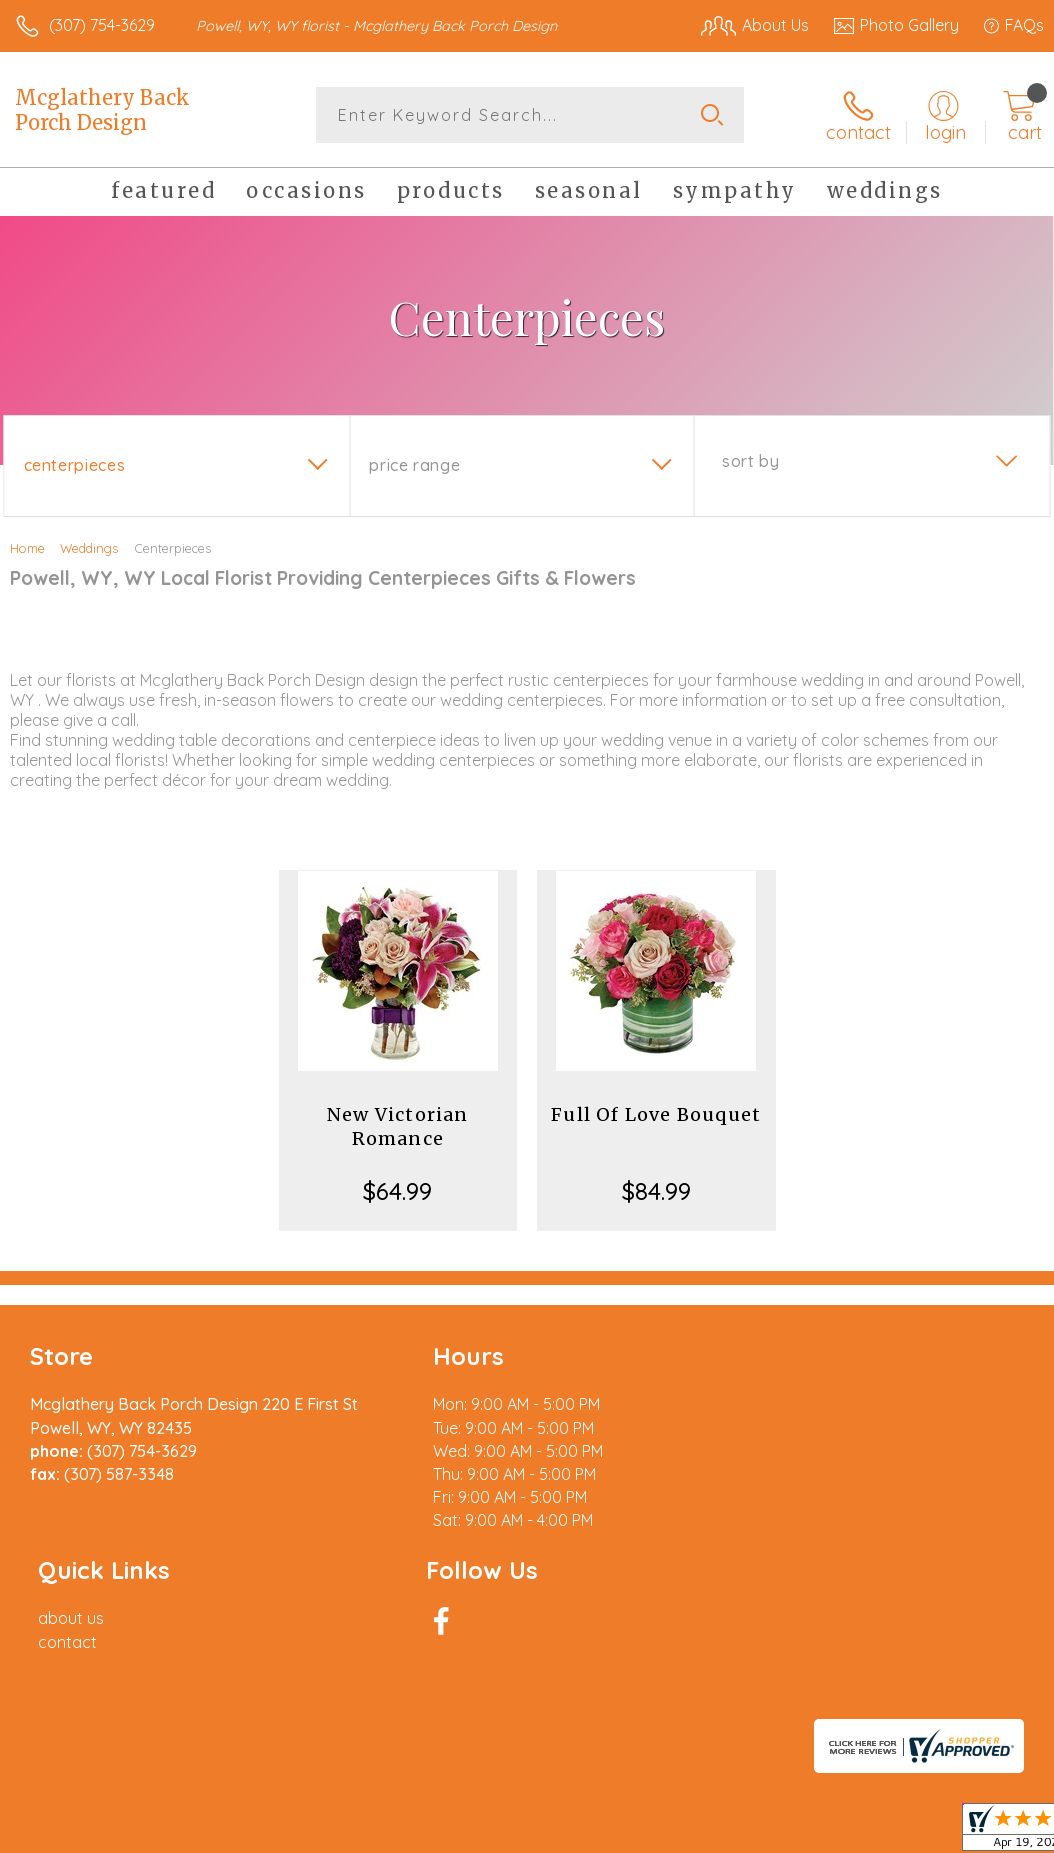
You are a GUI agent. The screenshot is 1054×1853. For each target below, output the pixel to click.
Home (27, 548)
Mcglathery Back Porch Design (102, 110)
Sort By (750, 461)
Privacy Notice (704, 1689)
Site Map (970, 1689)
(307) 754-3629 (102, 25)
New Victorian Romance (398, 1126)
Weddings (89, 548)
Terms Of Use (586, 1689)
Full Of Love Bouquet (656, 1114)
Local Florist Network (847, 1689)
